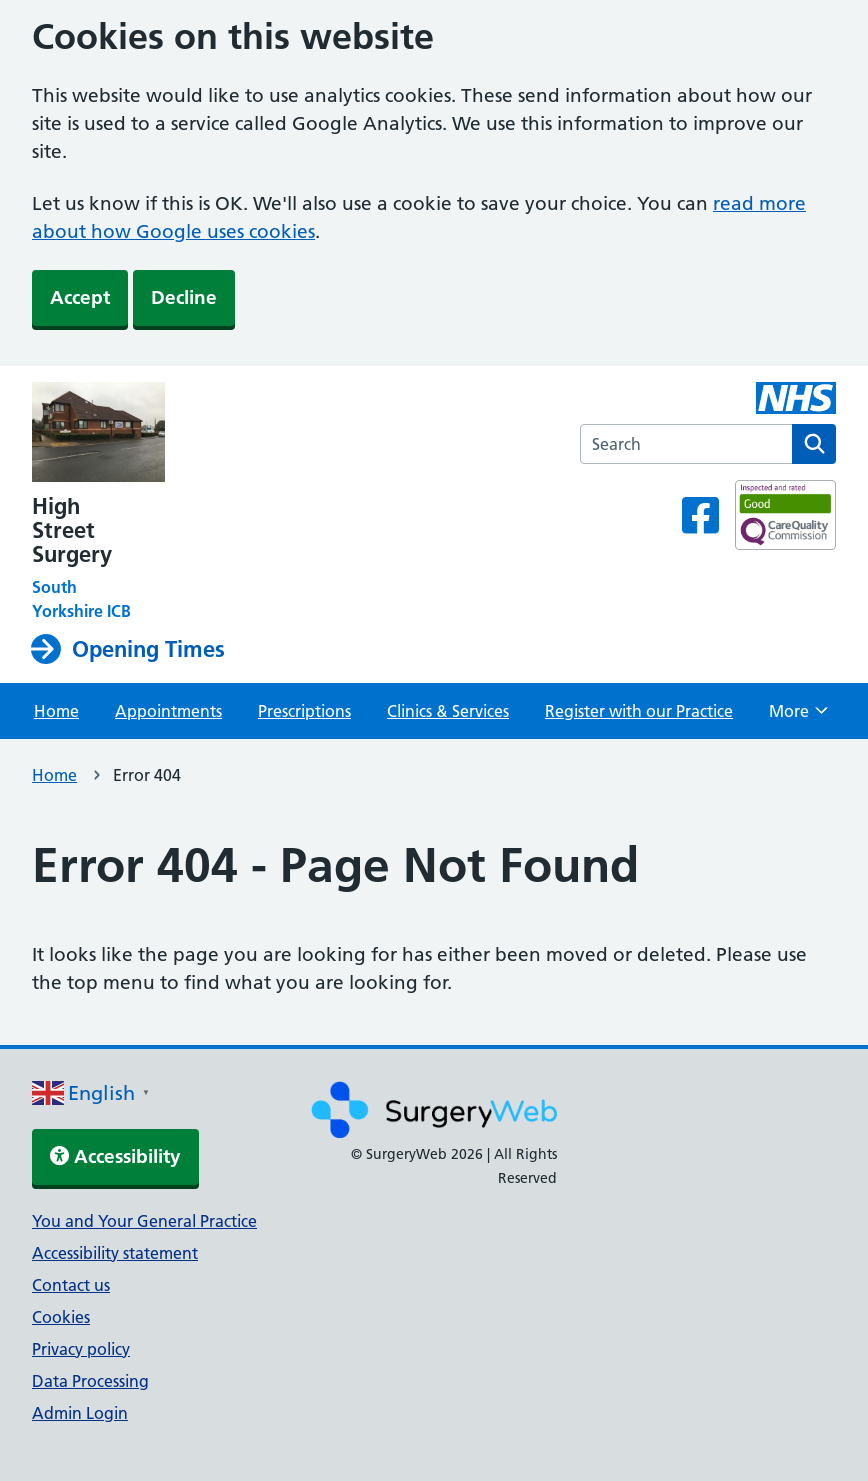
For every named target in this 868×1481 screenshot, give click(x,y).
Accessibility (115, 1156)
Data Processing (90, 1381)
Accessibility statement (115, 1253)
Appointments (168, 711)
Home (56, 711)
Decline (184, 297)
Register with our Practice (639, 711)
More (798, 717)
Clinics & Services (448, 711)
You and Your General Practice (144, 1221)
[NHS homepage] (133, 434)
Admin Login (80, 1413)
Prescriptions (304, 711)
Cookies (61, 1317)
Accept (80, 297)
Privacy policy (81, 1349)
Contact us (71, 1285)
